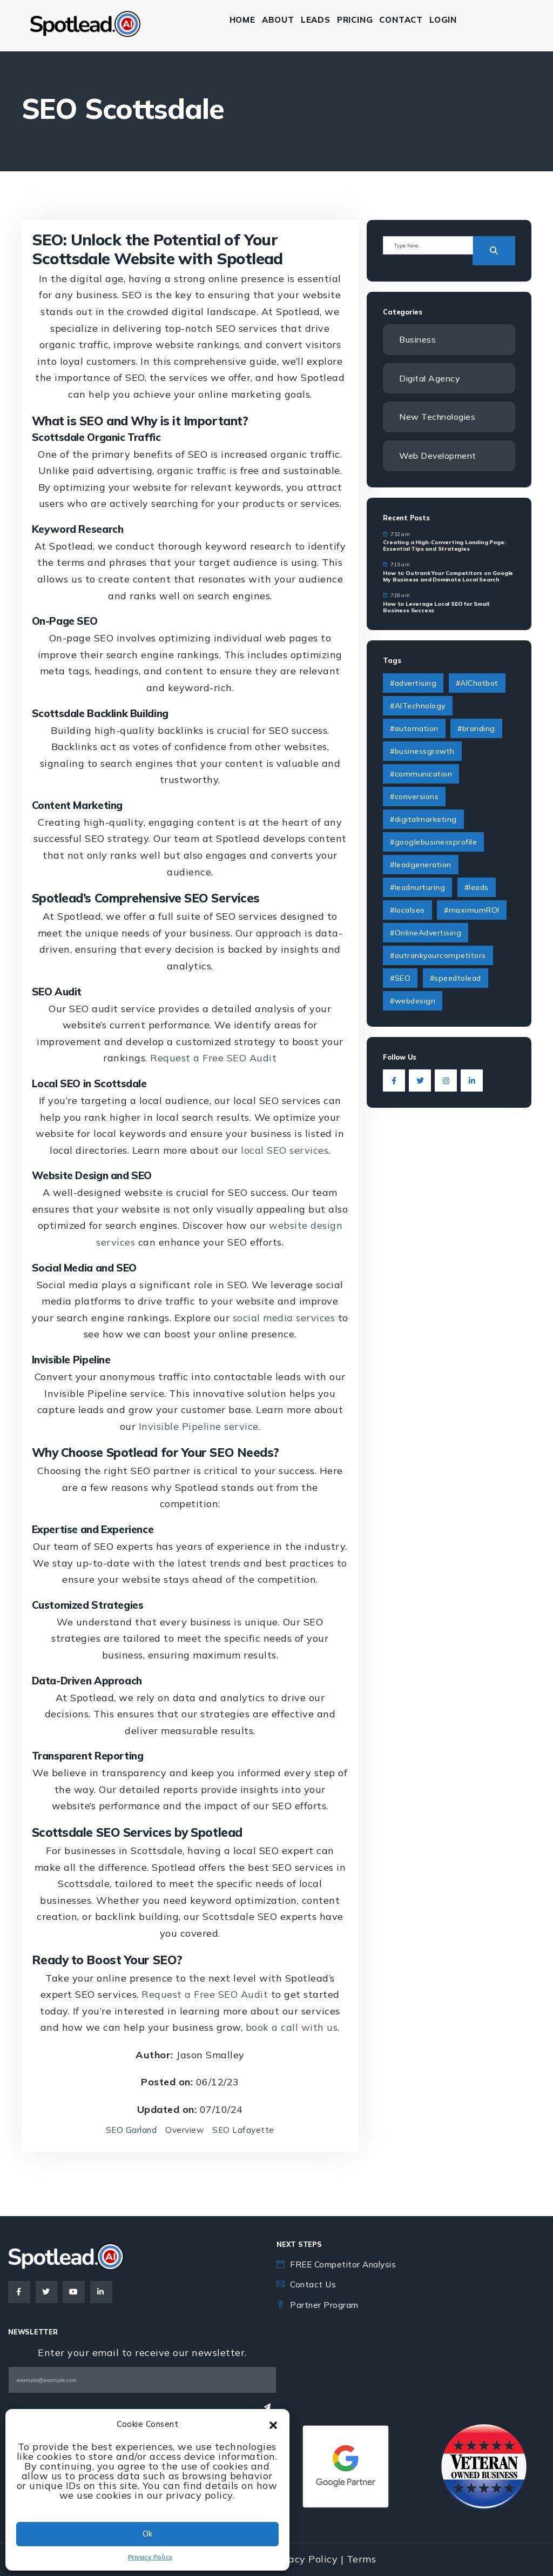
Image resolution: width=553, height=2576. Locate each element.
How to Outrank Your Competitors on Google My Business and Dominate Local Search (448, 577)
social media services (284, 1318)
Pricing (360, 20)
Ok (147, 2533)
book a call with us (292, 2027)
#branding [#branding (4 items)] (476, 729)
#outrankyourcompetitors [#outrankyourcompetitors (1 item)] (438, 956)
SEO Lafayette (245, 2129)
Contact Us (314, 2284)
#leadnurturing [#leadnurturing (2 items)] (417, 888)
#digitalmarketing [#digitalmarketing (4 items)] (423, 820)
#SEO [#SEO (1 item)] (400, 979)
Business (418, 339)
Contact (407, 20)
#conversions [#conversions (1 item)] (414, 797)
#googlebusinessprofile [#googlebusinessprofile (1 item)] (433, 843)
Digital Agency (430, 378)
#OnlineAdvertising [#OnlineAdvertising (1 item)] (425, 934)
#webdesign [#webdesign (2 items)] (412, 1002)
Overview (185, 2129)
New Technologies (438, 417)
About (283, 20)
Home (248, 20)
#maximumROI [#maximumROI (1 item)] (472, 911)
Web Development (439, 456)
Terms (361, 2559)
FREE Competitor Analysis (346, 2264)
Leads (321, 20)
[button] (273, 2424)
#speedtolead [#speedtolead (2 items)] (455, 979)
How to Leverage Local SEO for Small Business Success (436, 608)
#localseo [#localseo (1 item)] (407, 911)
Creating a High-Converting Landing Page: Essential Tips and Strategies (444, 547)
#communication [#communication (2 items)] (421, 775)
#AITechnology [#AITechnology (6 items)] (418, 707)
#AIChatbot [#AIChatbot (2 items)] (477, 684)
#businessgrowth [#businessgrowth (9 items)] (422, 752)
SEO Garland (130, 2129)
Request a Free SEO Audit (213, 1058)
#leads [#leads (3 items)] (476, 888)
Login (449, 20)
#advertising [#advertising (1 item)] (413, 684)
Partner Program (325, 2304)
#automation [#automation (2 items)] (414, 729)
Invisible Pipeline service (199, 1426)
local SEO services (284, 1150)
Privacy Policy (150, 2557)
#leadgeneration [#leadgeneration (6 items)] (420, 866)
